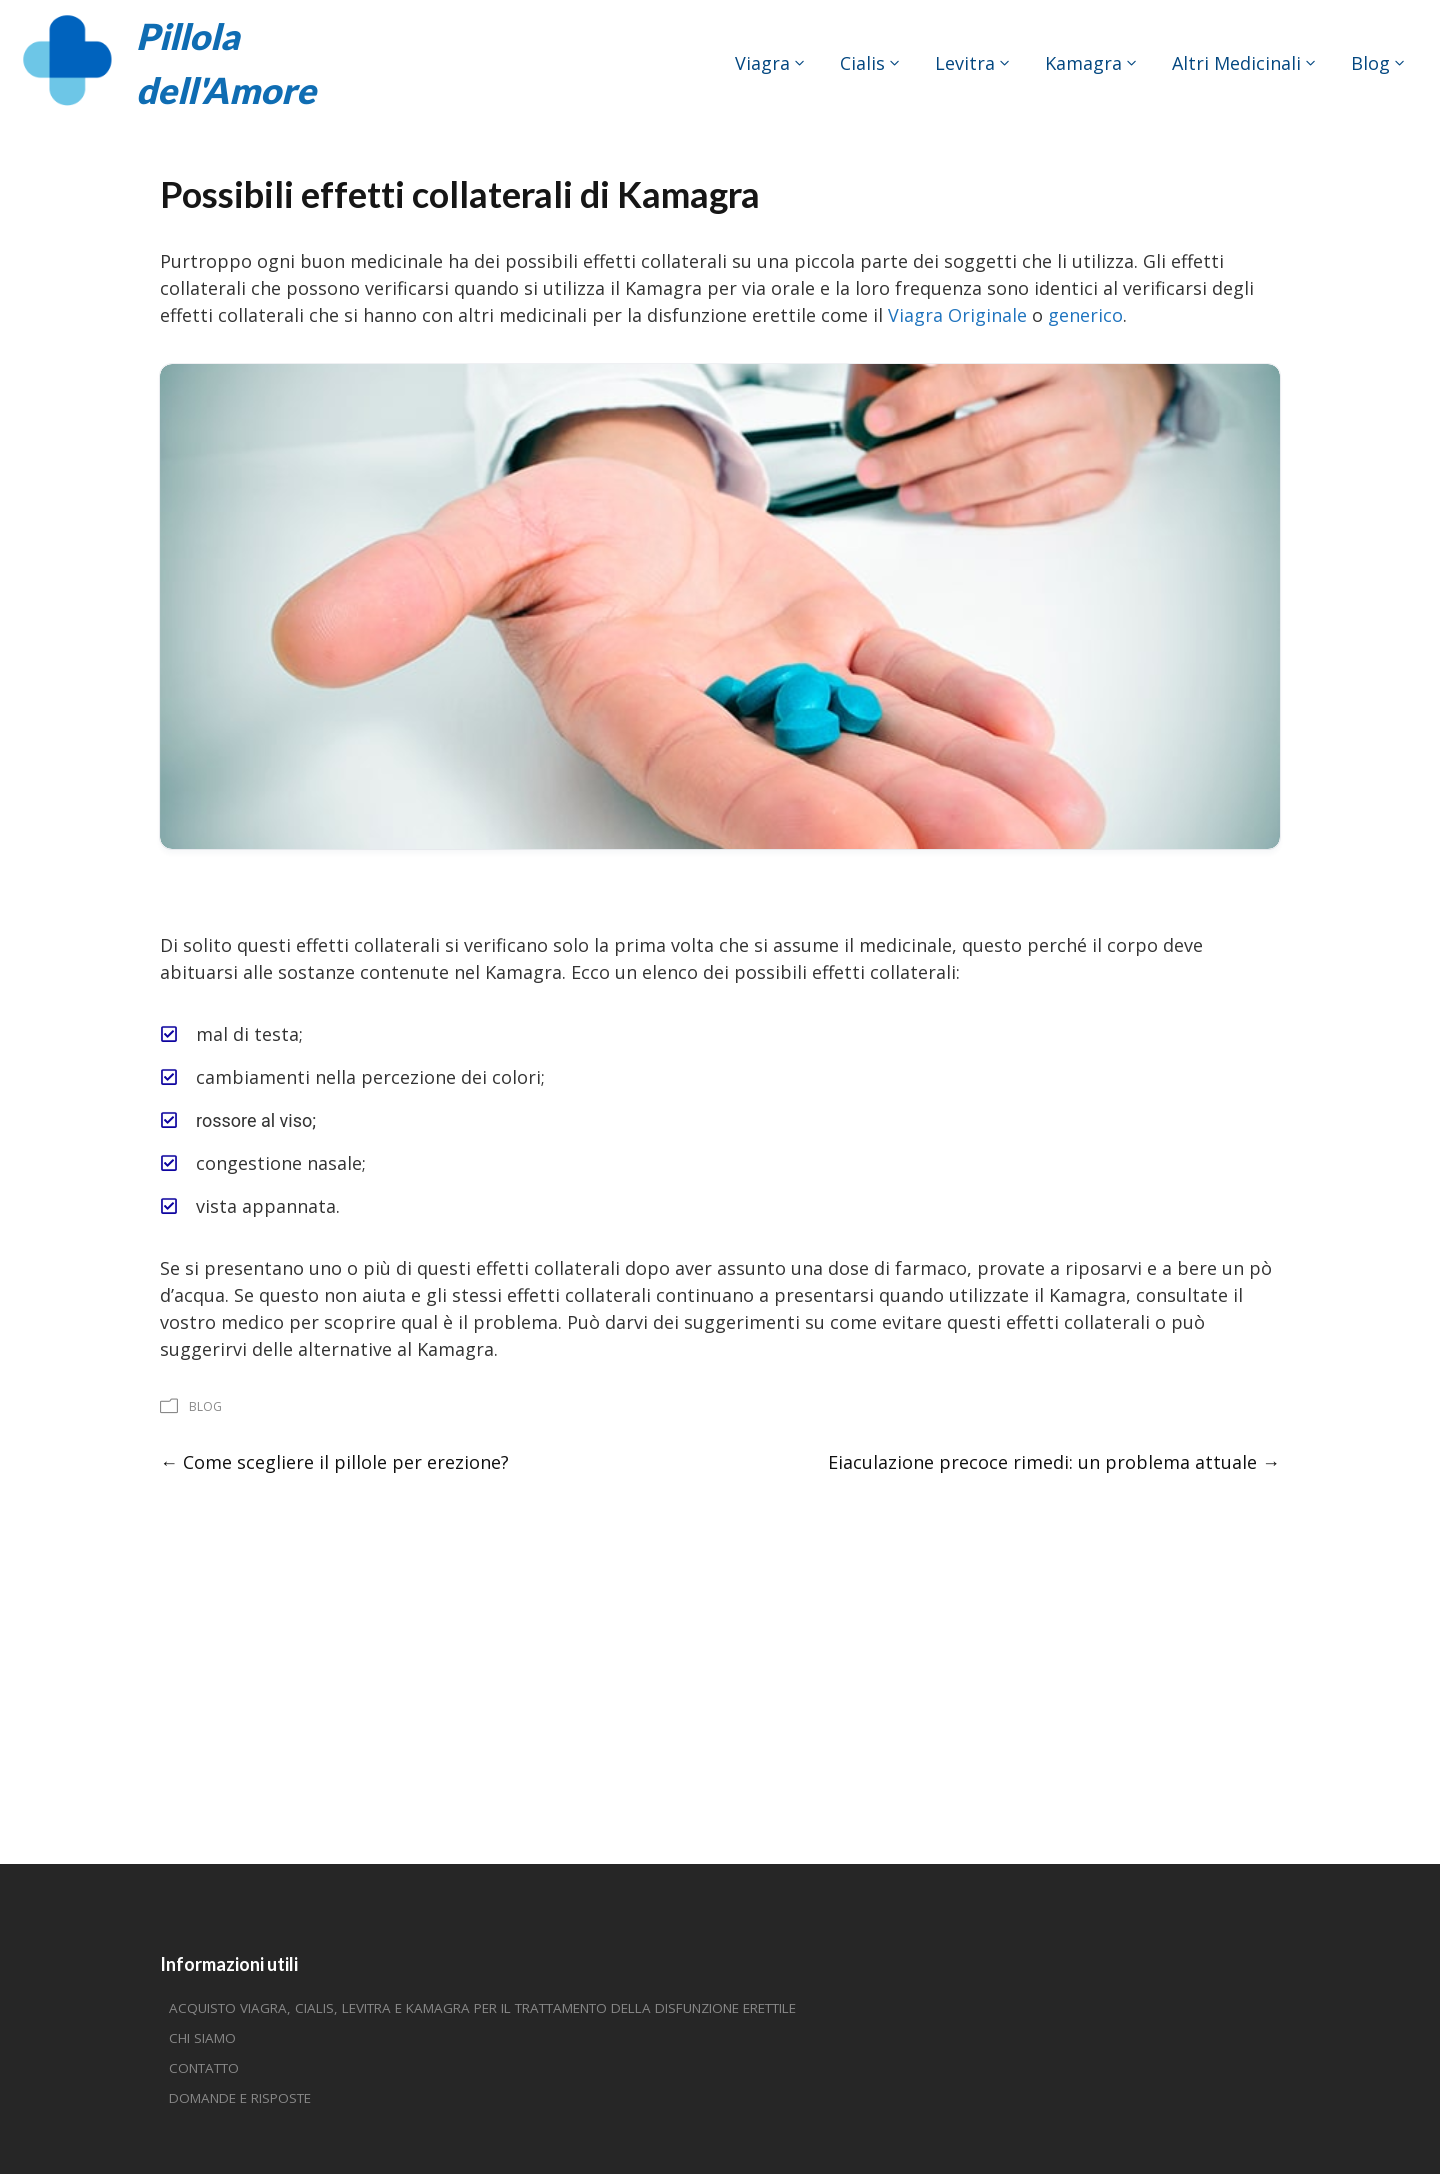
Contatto (204, 2068)
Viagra (762, 63)
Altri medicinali (1236, 63)
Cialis (862, 63)
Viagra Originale (957, 315)
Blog (1370, 63)
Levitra (965, 63)
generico (1085, 315)
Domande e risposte (240, 2098)
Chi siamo (202, 2038)
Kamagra (1083, 63)
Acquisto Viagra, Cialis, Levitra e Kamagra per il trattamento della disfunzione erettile (482, 2008)
